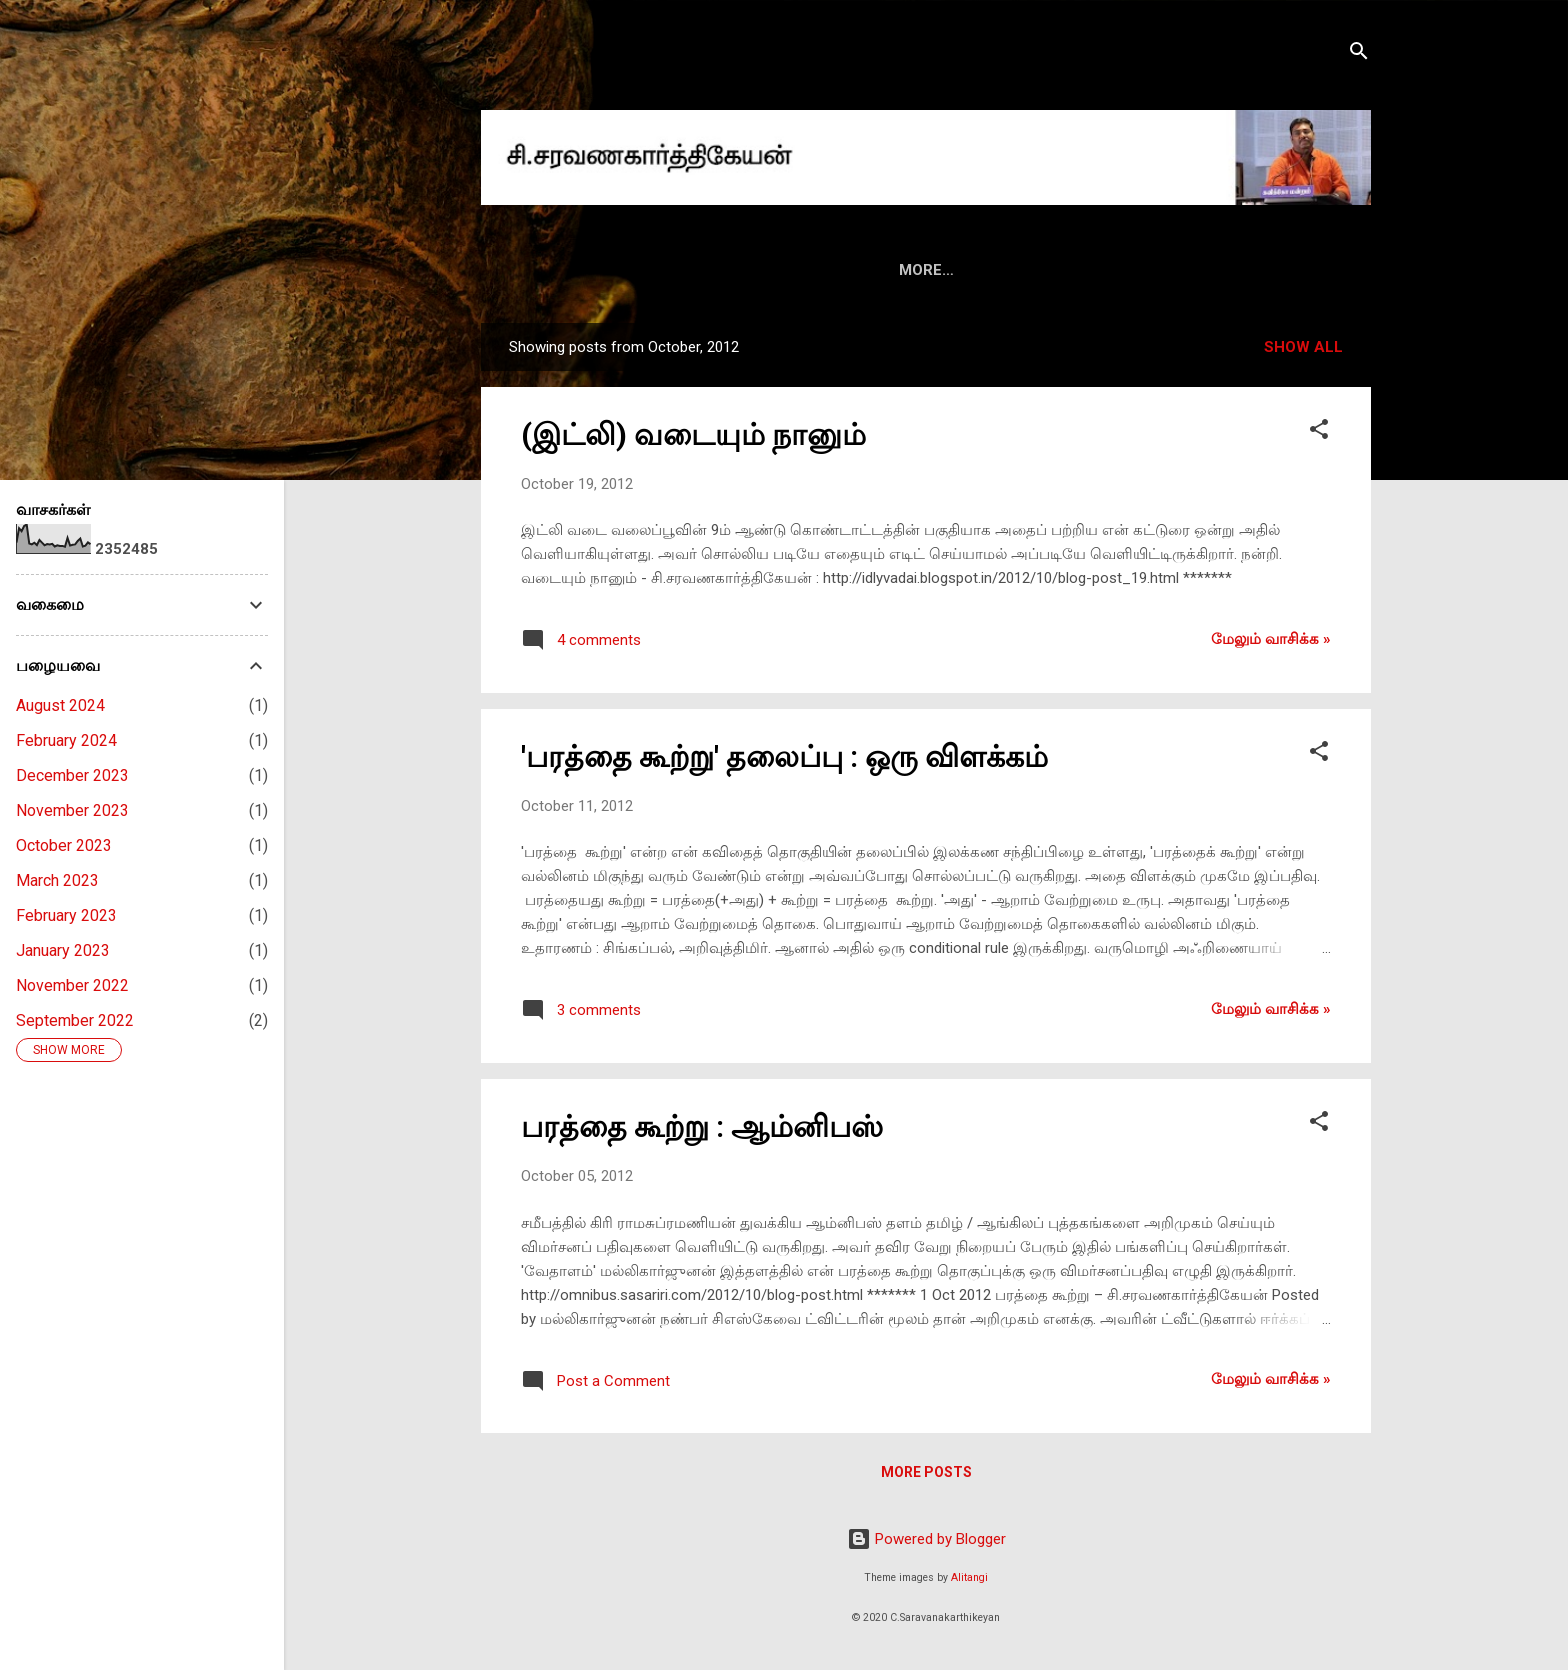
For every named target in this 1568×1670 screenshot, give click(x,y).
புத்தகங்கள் (776, 270)
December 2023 (72, 775)
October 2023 (64, 845)
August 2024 (60, 705)
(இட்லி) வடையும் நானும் (693, 434)
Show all (1303, 347)
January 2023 (63, 950)
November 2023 (72, 810)
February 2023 (66, 915)
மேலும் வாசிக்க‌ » (1271, 639)
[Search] (1359, 54)
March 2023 (57, 880)
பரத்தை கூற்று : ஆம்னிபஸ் (702, 1126)
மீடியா (979, 270)
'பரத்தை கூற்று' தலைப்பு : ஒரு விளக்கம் (784, 756)
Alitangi (969, 1577)
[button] (1319, 432)
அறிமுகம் (666, 270)
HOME (574, 270)
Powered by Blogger (926, 1539)
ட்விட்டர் (1269, 270)
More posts (926, 1472)
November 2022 (72, 985)
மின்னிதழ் (886, 270)
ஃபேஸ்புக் (1167, 270)
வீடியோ (1067, 270)
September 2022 (75, 1020)
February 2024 (66, 740)
